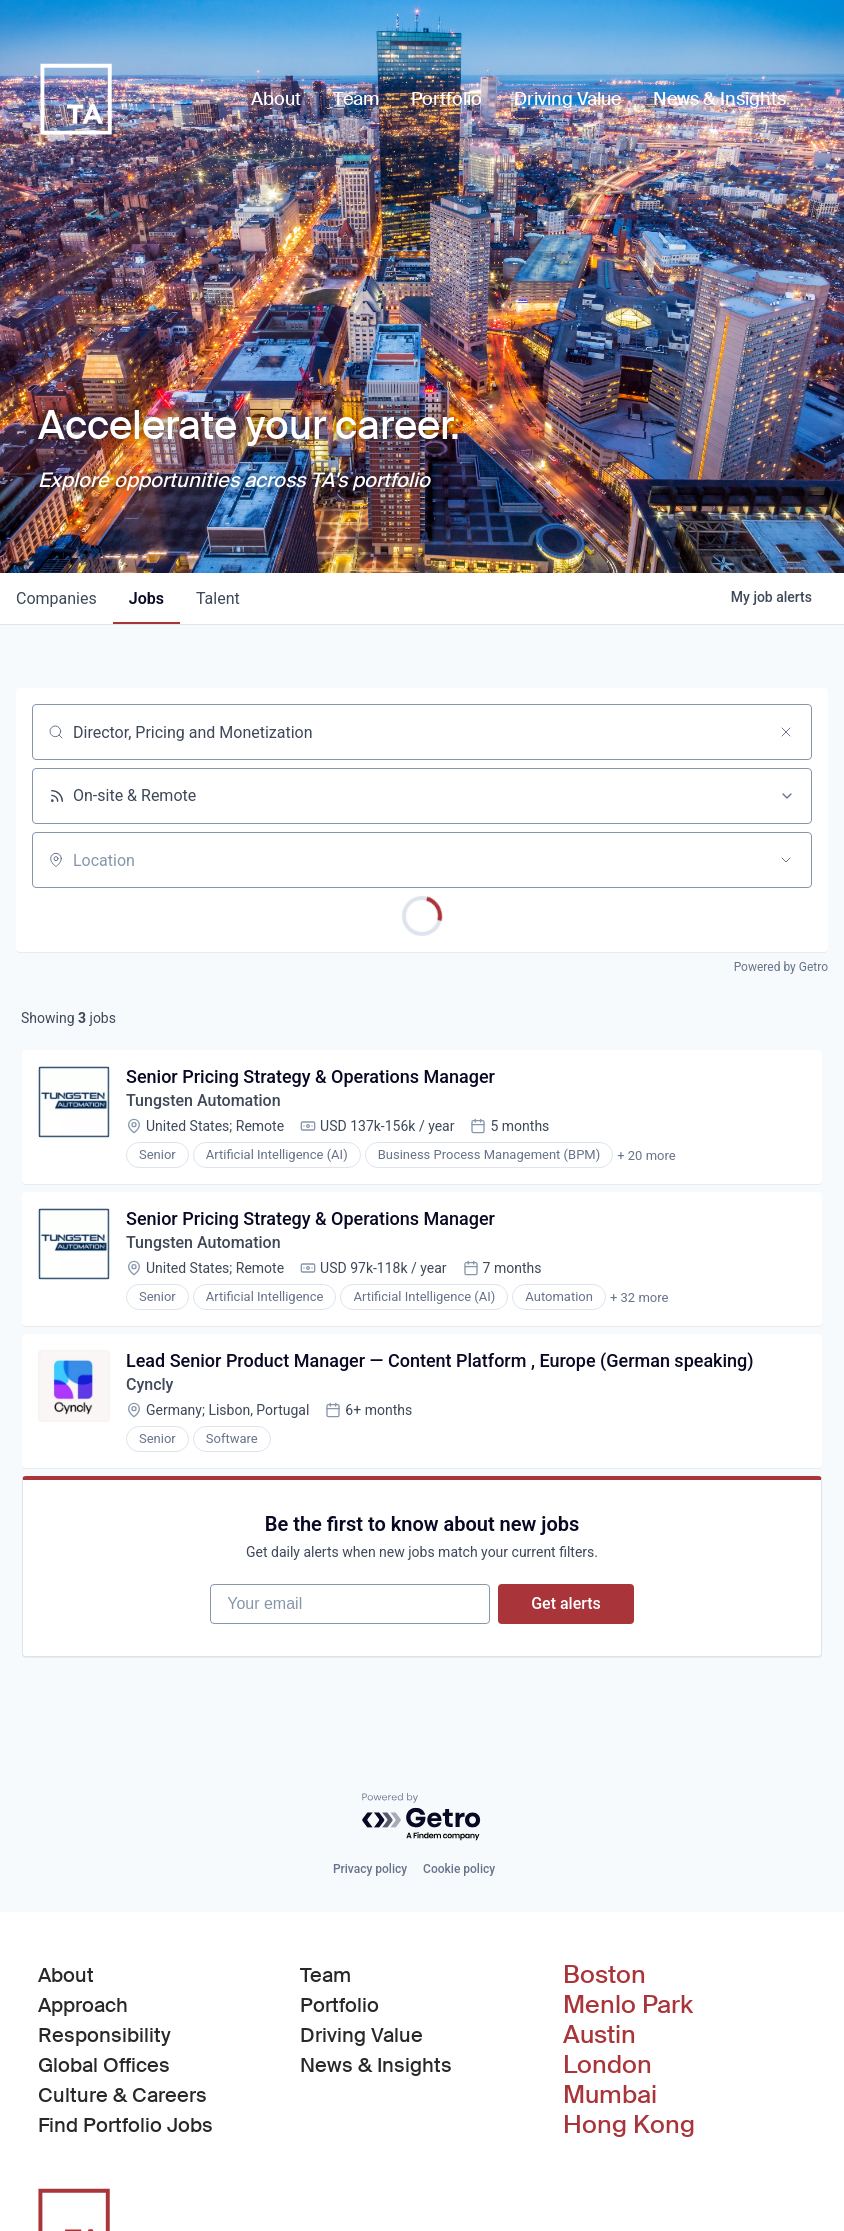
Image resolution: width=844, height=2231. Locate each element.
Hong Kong (629, 2125)
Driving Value (361, 2035)
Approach (83, 2005)
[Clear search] (786, 732)
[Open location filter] (786, 860)
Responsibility (104, 2035)
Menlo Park (628, 2005)
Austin (599, 2035)
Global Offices (104, 2065)
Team (325, 1975)
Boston (604, 1975)
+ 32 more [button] (639, 1297)
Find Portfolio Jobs (125, 2124)
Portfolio (339, 2005)
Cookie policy (459, 1869)
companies (56, 598)
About (66, 1975)
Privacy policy (370, 1869)
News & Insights (376, 2065)
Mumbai (610, 2095)
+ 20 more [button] (646, 1155)
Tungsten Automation (203, 1100)
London (607, 2065)
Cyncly (149, 1384)
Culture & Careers (122, 2095)
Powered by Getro (781, 967)
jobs (146, 598)
